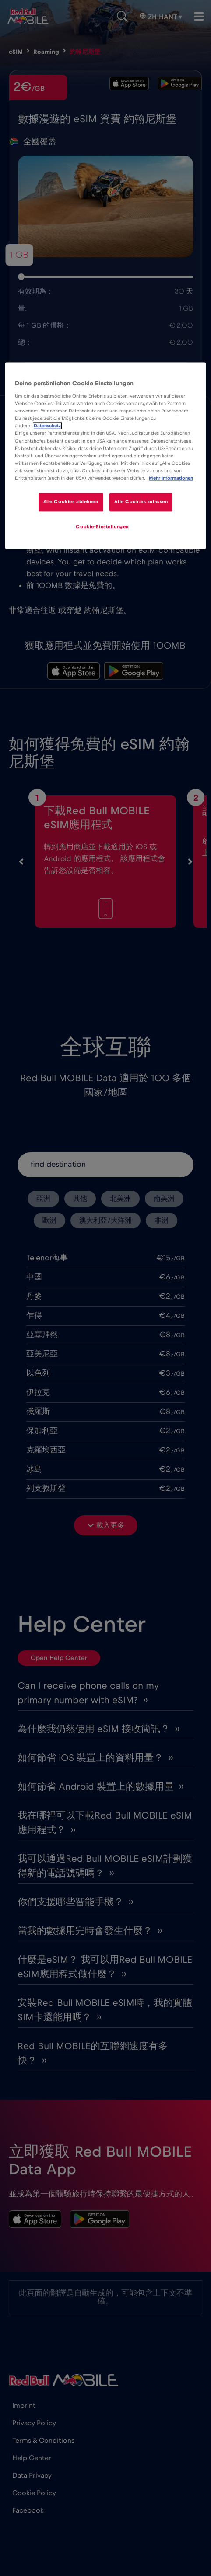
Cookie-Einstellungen (102, 526)
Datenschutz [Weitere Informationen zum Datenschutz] (47, 426)
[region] (105, 455)
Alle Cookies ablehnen (70, 501)
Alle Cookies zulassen (141, 501)
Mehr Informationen (171, 478)
